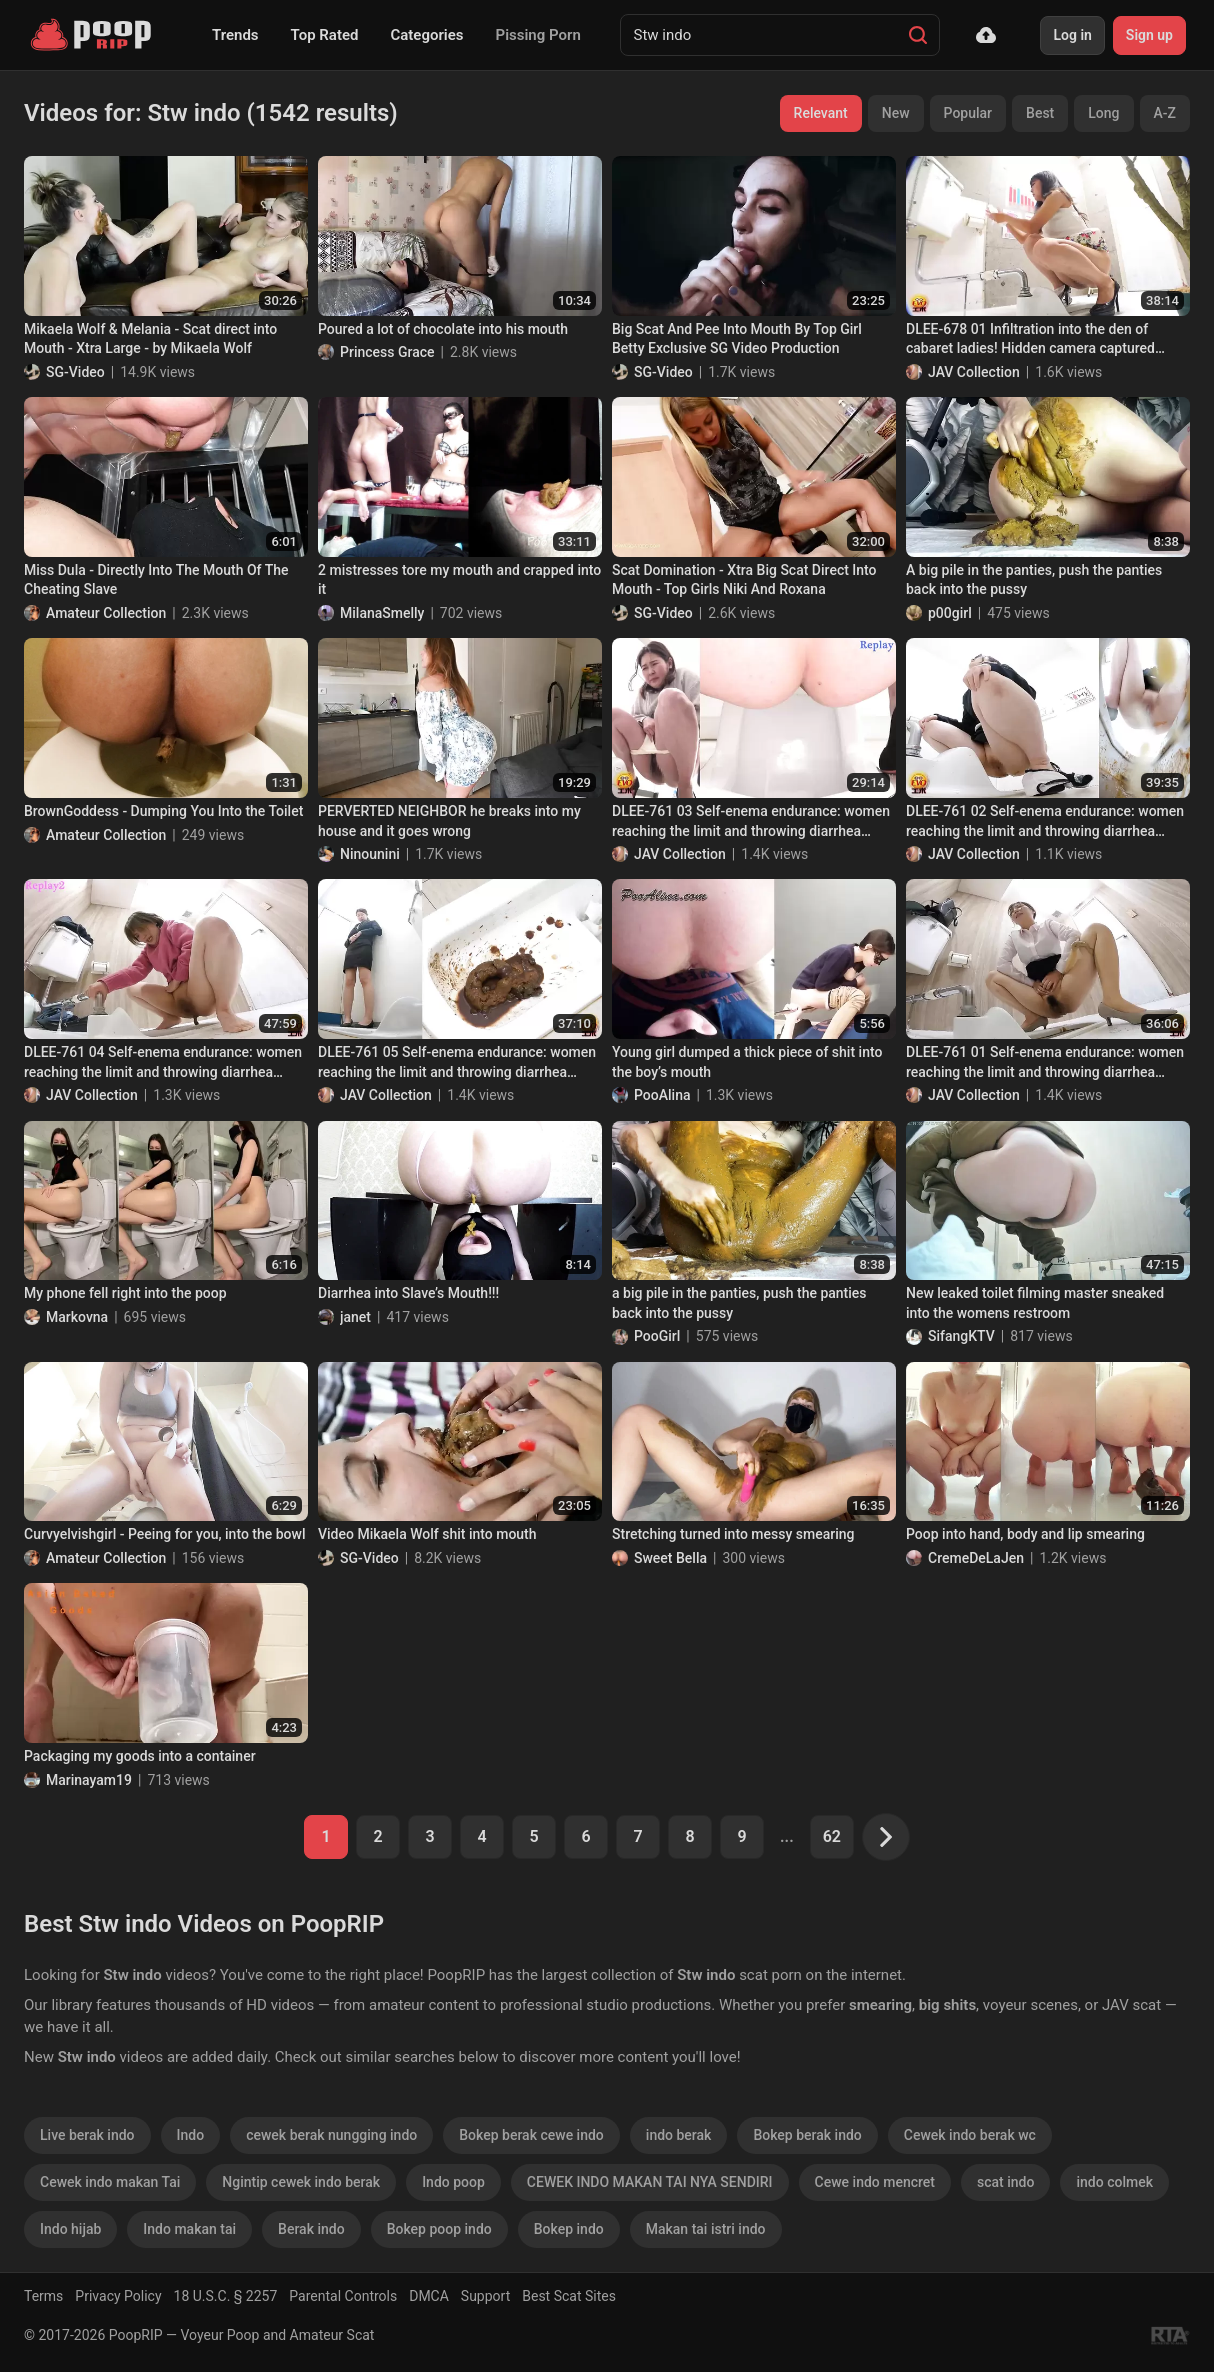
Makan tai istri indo (706, 2229)
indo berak (679, 2135)
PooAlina (662, 1095)
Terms (43, 2296)
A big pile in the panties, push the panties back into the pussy (1034, 580)
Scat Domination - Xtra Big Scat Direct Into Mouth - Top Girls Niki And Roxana (744, 580)
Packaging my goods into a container (140, 1756)
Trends (235, 35)
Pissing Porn (538, 35)
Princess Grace (387, 352)
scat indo (1005, 2182)
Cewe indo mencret (875, 2182)
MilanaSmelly (382, 613)
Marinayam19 (89, 1780)
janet (355, 1317)
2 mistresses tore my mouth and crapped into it (459, 580)
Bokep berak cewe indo (531, 2135)
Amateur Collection (106, 613)
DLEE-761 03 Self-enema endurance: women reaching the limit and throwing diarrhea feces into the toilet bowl (751, 822)
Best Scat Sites (569, 2296)
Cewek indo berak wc (970, 2135)
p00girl (950, 613)
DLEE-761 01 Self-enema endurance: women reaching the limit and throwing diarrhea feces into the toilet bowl (1045, 1063)
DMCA (429, 2296)
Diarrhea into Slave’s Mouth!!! (408, 1293)
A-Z (1165, 113)
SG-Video (75, 372)
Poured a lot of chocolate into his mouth (443, 329)
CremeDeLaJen (976, 1558)
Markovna (77, 1317)
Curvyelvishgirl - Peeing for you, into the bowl (165, 1534)
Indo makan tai (189, 2229)
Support (485, 2296)
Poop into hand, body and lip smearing (1025, 1534)
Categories (426, 35)
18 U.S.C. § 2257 (226, 2296)
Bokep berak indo (807, 2135)
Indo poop (453, 2182)
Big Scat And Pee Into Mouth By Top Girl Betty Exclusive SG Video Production (737, 339)
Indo (191, 2135)
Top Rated (325, 35)
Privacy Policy (118, 2296)
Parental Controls (343, 2296)
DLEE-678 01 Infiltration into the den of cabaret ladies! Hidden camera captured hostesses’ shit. (1030, 340)
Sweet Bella (670, 1558)
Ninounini (370, 854)
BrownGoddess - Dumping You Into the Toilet (163, 811)
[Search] (918, 35)
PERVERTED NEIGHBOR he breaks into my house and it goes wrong (449, 821)
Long (1103, 113)
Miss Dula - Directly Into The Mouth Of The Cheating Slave (156, 580)
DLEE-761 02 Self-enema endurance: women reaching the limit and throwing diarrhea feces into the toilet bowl (1045, 822)
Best (1040, 113)
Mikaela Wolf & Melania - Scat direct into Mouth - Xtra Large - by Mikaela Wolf (150, 339)
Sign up (1149, 35)
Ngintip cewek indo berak (301, 2182)
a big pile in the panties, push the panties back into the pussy (739, 1303)
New (896, 113)
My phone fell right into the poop (125, 1293)
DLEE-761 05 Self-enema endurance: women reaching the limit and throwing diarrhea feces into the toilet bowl (457, 1063)
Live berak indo (87, 2135)
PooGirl (657, 1336)
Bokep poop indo (439, 2229)
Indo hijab (70, 2229)
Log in (1072, 35)
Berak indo (311, 2229)
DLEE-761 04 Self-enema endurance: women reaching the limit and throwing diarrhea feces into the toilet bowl (163, 1063)
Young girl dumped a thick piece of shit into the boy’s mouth (747, 1062)
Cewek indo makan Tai (110, 2182)
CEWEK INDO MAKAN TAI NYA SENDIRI (650, 2182)
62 (832, 1836)
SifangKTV (961, 1336)
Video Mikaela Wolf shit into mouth (427, 1534)
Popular (968, 113)
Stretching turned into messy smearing (733, 1534)
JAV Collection (974, 372)
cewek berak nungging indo (331, 2135)
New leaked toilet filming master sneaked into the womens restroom (1035, 1303)
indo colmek (1114, 2182)
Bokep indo (569, 2229)
